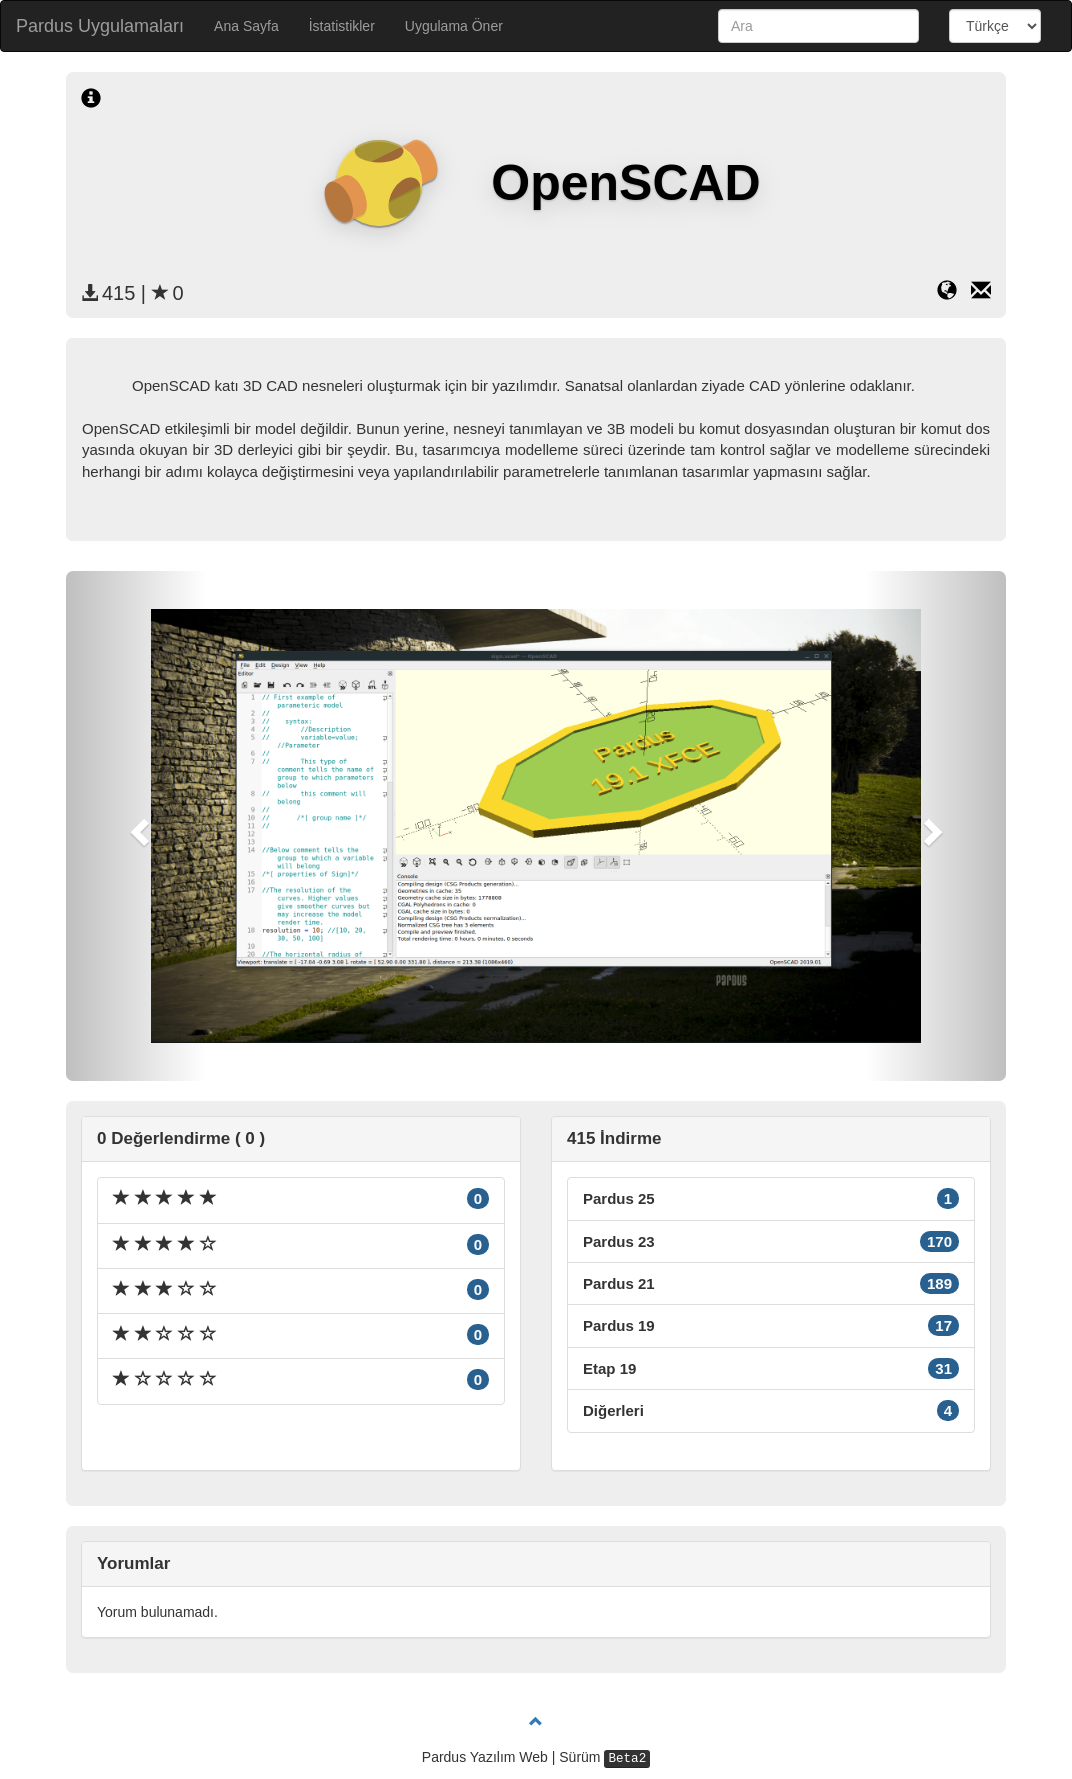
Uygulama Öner (454, 26)
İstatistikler (342, 26)
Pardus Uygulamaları (100, 26)
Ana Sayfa (246, 26)
